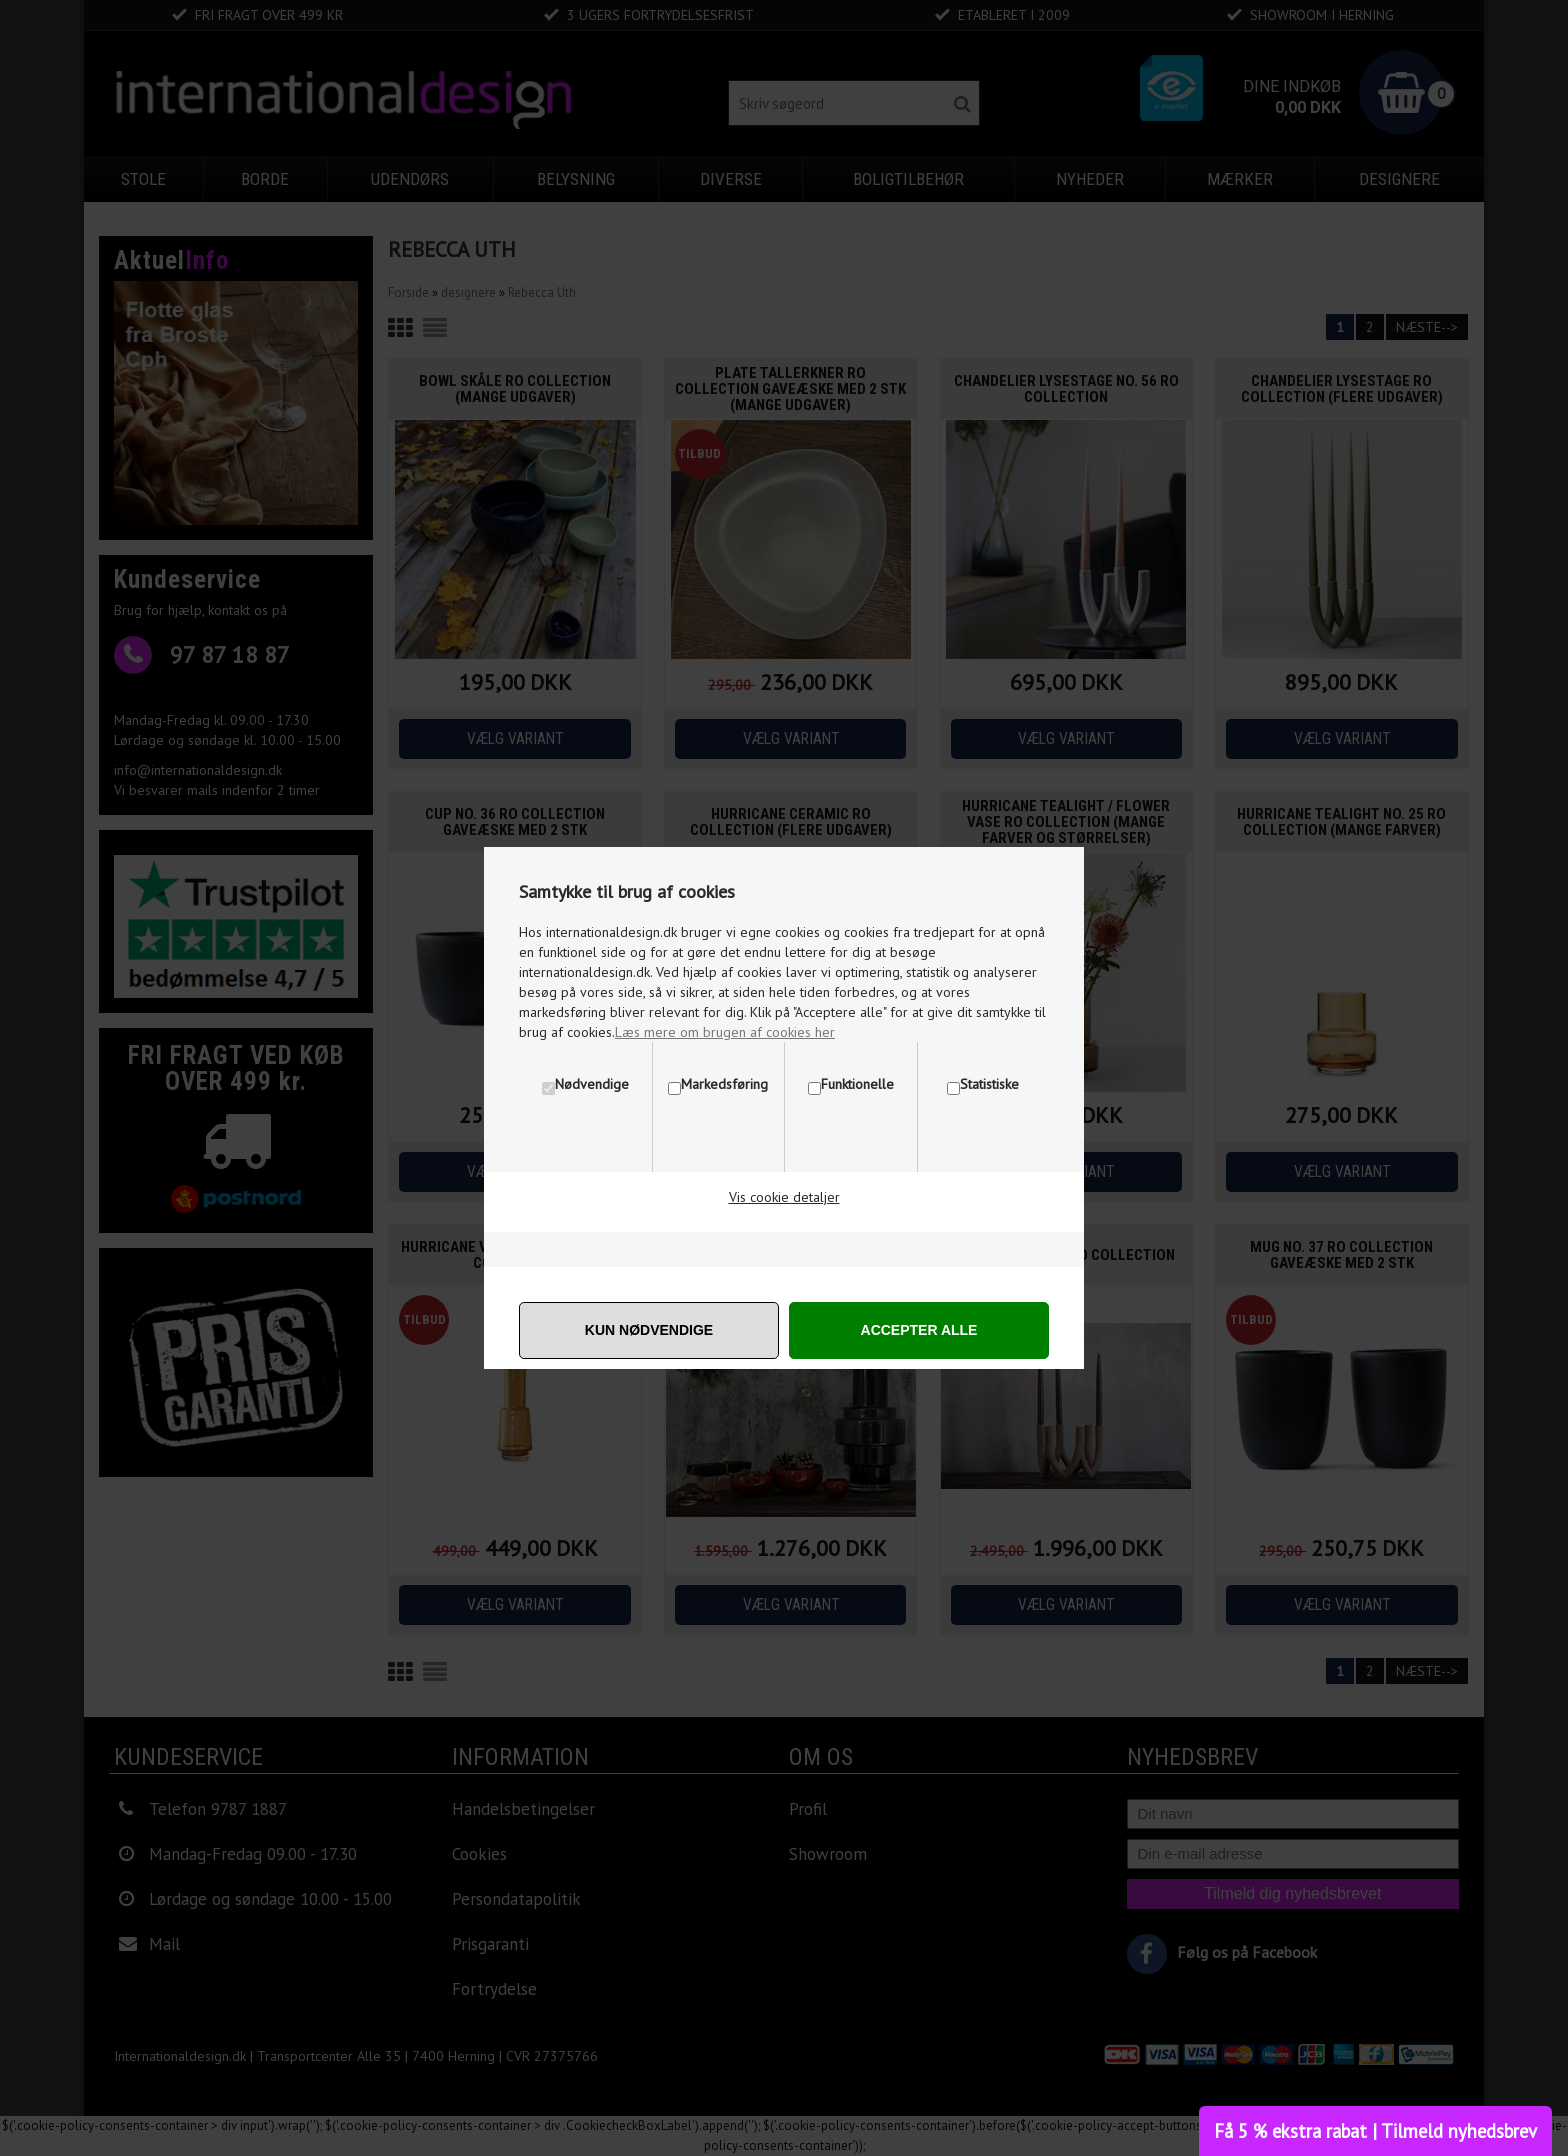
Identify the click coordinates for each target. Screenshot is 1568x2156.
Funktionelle (857, 1084)
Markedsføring (724, 1084)
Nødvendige (592, 1084)
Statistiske (989, 1084)
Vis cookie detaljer (784, 1197)
